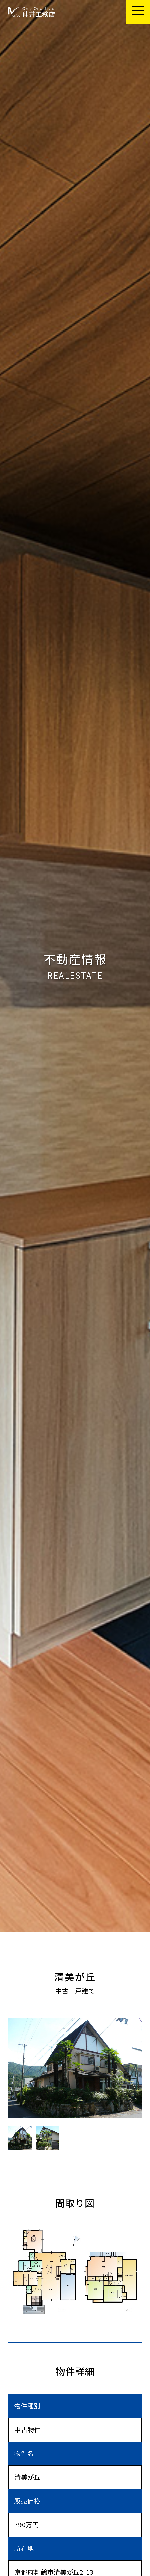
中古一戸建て (75, 1991)
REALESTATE (75, 975)
